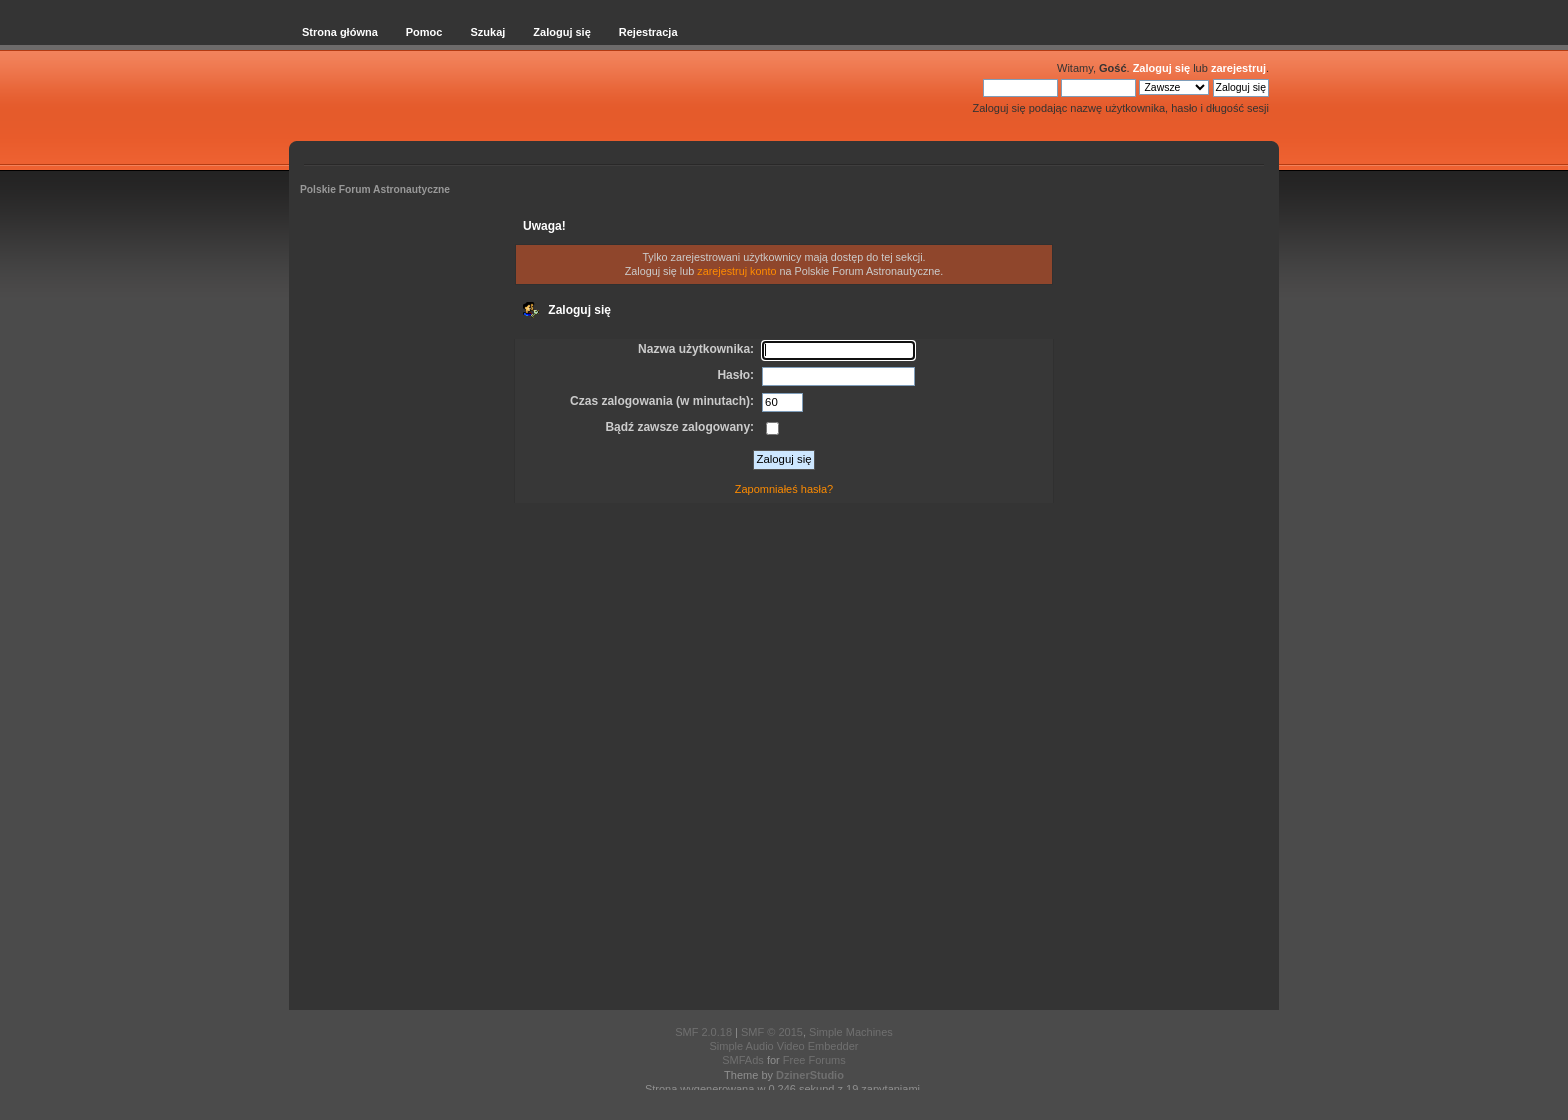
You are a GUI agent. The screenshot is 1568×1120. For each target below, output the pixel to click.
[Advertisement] (784, 760)
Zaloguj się (1161, 68)
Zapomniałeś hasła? (784, 489)
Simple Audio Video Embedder (783, 1046)
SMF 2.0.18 (703, 1032)
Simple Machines (851, 1032)
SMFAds (743, 1060)
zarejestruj (1238, 68)
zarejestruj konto (736, 271)
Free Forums (814, 1060)
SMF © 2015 (772, 1032)
